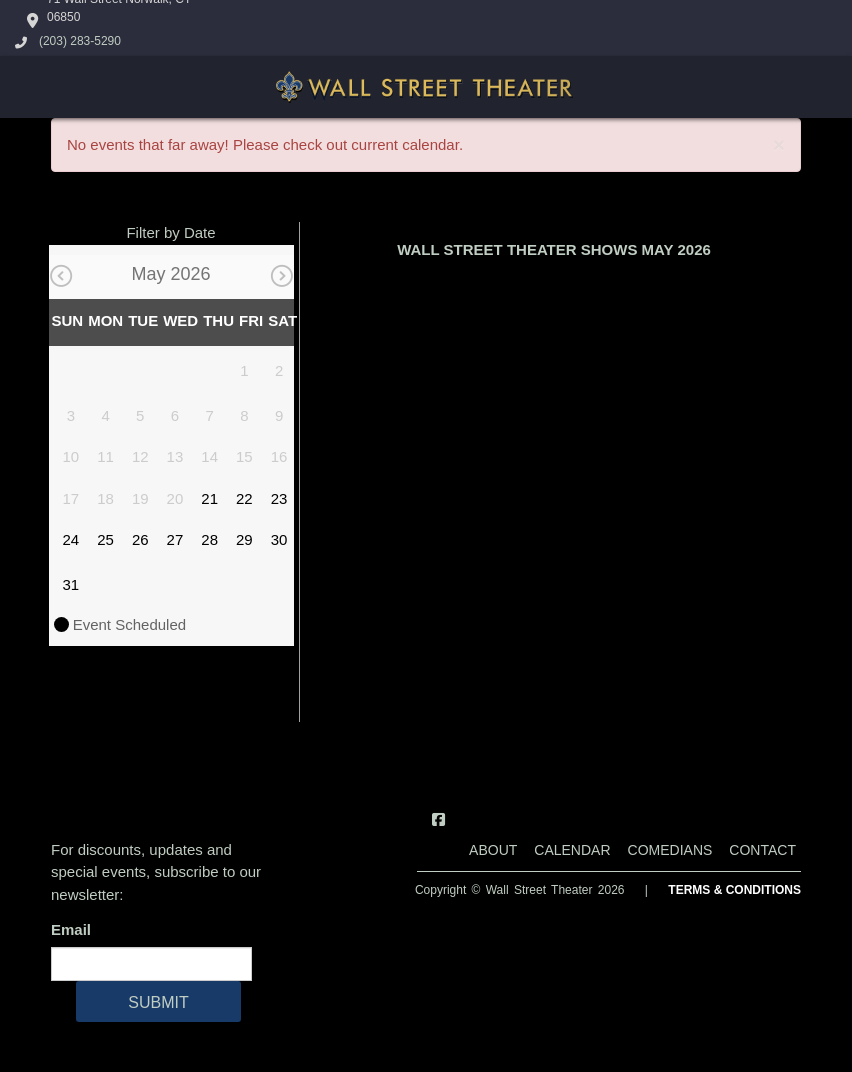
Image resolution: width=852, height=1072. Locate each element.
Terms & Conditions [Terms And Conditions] (734, 890)
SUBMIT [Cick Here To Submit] (158, 1002)
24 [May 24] (71, 539)
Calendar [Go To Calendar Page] (572, 850)
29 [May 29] (244, 539)
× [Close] (779, 144)
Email (75, 929)
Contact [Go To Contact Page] (762, 850)
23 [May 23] (279, 498)
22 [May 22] (244, 498)
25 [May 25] (105, 539)
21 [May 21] (209, 498)
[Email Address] (151, 964)
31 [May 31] (71, 584)
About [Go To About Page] (493, 850)
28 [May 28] (209, 539)
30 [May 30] (279, 539)
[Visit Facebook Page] (438, 819)
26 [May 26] (140, 539)
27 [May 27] (175, 539)
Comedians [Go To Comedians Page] (670, 850)
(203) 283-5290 (80, 41)
